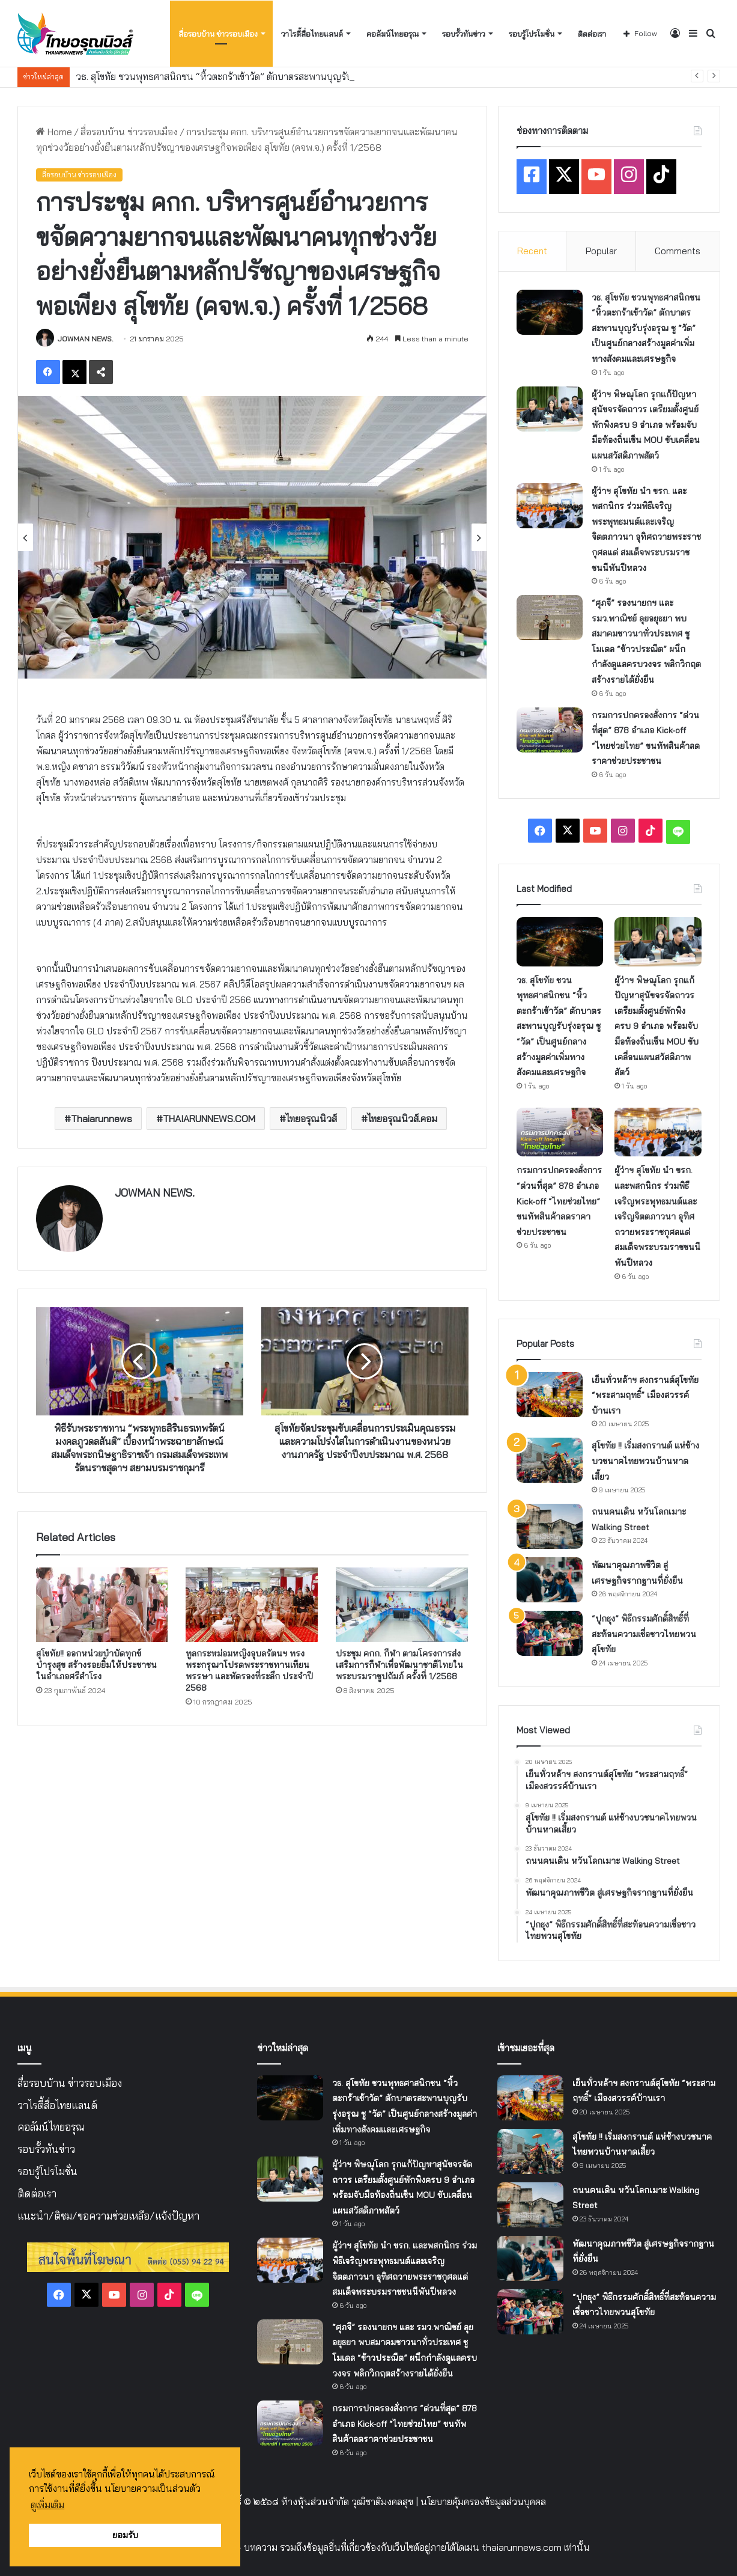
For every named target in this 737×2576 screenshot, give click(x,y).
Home (54, 132)
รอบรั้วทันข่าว (463, 33)
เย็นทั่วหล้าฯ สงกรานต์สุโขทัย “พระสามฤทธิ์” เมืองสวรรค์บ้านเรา (645, 1395)
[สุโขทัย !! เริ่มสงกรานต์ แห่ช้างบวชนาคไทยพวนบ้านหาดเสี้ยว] (550, 1460)
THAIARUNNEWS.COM (209, 1119)
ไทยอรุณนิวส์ (311, 1119)
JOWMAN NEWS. (86, 338)
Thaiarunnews (101, 1119)
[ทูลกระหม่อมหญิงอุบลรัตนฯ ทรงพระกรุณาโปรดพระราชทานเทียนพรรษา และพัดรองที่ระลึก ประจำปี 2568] (252, 1604)
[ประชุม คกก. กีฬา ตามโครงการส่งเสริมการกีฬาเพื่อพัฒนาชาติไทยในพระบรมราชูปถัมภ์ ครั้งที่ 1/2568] (402, 1604)
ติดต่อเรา (592, 33)
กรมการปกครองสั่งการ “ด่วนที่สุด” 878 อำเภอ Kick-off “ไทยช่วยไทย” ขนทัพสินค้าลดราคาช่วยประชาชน (559, 1201)
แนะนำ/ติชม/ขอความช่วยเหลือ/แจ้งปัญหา (108, 2215)
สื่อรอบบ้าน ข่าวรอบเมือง (218, 33)
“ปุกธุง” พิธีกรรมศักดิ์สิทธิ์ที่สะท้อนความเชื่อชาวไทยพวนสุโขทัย (644, 1634)
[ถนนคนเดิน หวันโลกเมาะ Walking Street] (550, 1526)
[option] (252, 537)
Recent (532, 251)
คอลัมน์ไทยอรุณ (392, 33)
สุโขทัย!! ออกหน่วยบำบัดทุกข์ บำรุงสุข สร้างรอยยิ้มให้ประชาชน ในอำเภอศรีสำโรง (96, 1665)
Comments (677, 251)
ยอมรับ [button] (125, 2535)
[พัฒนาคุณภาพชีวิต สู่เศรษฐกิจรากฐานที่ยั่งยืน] (550, 1579)
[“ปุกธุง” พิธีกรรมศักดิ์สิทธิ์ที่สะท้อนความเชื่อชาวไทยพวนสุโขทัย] (550, 1633)
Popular (601, 251)
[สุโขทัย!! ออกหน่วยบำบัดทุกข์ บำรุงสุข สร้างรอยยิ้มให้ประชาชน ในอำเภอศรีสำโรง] (102, 1604)
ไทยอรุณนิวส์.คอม (402, 1119)
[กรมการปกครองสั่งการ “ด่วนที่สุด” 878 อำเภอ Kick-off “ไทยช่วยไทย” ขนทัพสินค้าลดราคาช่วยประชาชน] (550, 729)
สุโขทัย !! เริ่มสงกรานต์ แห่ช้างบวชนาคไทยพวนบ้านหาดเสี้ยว (645, 1461)
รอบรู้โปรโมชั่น (531, 33)
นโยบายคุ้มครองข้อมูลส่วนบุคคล (483, 2501)
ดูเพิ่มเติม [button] (47, 2504)
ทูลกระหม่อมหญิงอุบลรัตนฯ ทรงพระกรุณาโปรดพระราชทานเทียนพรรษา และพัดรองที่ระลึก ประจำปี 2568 (249, 1670)
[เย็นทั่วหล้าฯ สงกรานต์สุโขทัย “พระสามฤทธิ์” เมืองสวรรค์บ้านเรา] (550, 1394)
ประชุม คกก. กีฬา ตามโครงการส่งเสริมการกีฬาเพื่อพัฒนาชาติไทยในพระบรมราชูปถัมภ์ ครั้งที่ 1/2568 (399, 1665)
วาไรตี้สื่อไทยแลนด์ (312, 33)
